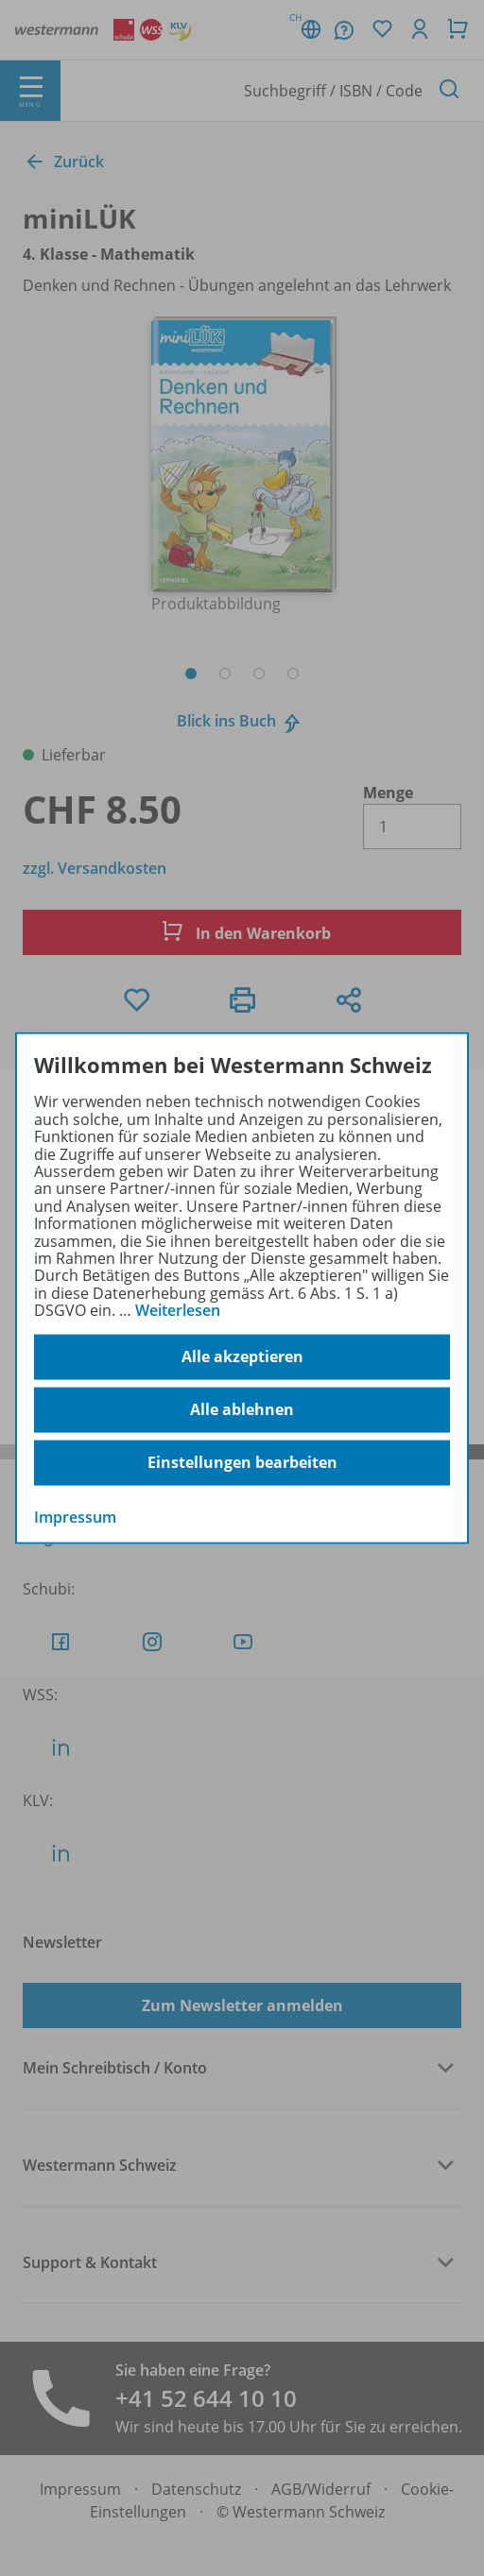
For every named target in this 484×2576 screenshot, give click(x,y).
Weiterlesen (177, 1310)
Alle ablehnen (242, 1409)
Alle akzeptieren (242, 1356)
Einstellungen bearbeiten (242, 1462)
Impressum (75, 1516)
